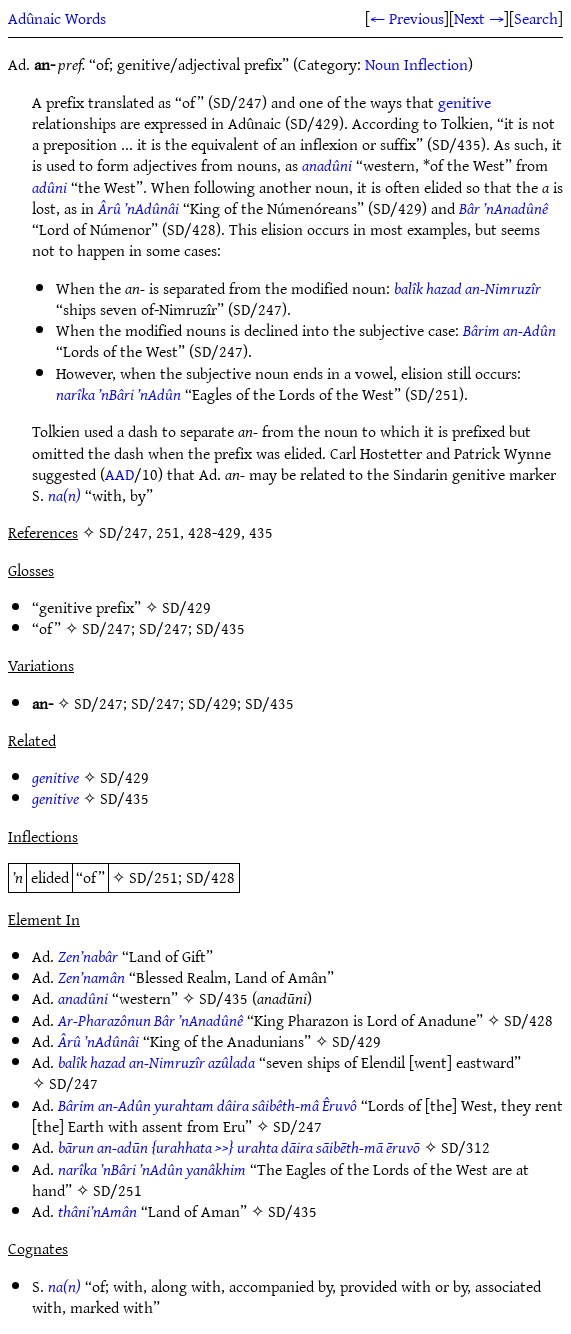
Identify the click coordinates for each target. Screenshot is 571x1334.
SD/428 (210, 877)
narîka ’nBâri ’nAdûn (118, 394)
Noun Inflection (416, 64)
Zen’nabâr (88, 956)
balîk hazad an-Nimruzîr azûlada (156, 1062)
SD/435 (220, 628)
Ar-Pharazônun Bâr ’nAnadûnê (150, 1020)
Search (536, 18)
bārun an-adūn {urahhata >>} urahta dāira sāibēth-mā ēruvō (239, 1147)
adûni (49, 187)
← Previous (407, 18)
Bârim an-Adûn (509, 330)
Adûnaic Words (57, 18)
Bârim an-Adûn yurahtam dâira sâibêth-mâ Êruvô (207, 1105)
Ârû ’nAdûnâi (138, 208)
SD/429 (186, 607)
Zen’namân (91, 977)
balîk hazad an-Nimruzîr (467, 288)
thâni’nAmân (97, 1211)
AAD (119, 474)
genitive (464, 102)
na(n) (64, 495)
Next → (479, 18)
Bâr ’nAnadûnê (503, 208)
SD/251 (153, 877)
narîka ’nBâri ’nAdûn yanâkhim (152, 1169)
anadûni (327, 165)
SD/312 (465, 1147)
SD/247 (106, 628)
